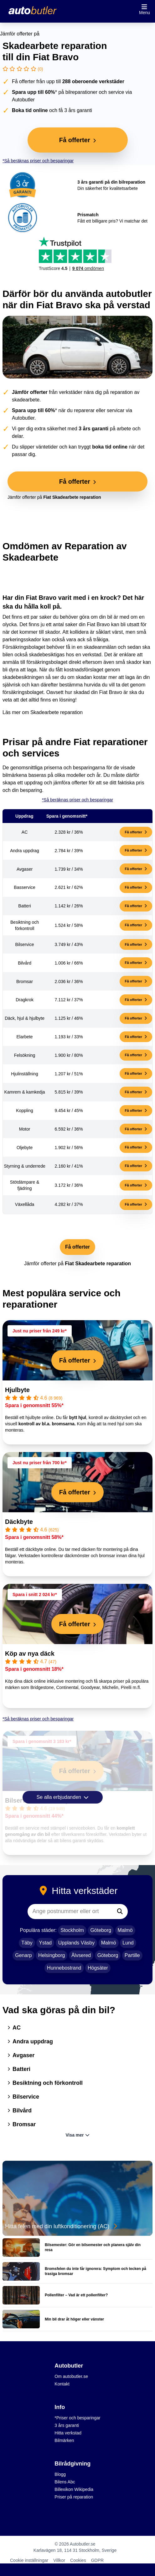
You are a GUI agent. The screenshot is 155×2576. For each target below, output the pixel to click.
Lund (128, 1942)
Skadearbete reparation (56, 712)
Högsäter (98, 1968)
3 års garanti (66, 2425)
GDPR (97, 2560)
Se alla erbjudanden (63, 1797)
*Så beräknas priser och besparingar (38, 160)
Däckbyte (19, 1521)
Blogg (60, 2474)
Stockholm (72, 1930)
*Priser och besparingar (77, 2417)
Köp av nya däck (29, 1653)
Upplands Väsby (76, 1942)
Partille (132, 1955)
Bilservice (23, 2097)
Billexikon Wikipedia (73, 2489)
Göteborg (100, 1930)
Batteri (19, 2069)
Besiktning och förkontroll (45, 2083)
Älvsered (81, 1955)
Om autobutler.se (71, 2376)
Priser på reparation (73, 2496)
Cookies (78, 2560)
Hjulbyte (17, 1389)
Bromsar (22, 2124)
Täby (27, 1942)
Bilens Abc (64, 2481)
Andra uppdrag (30, 2041)
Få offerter (136, 832)
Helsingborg (51, 1955)
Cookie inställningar (29, 2560)
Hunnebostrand (64, 1968)
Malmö (125, 1930)
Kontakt (61, 2383)
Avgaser (21, 2055)
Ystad (45, 1942)
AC (14, 2028)
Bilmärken (64, 2440)
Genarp (23, 1955)
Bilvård (20, 2110)
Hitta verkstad (67, 2432)
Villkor (59, 2560)
